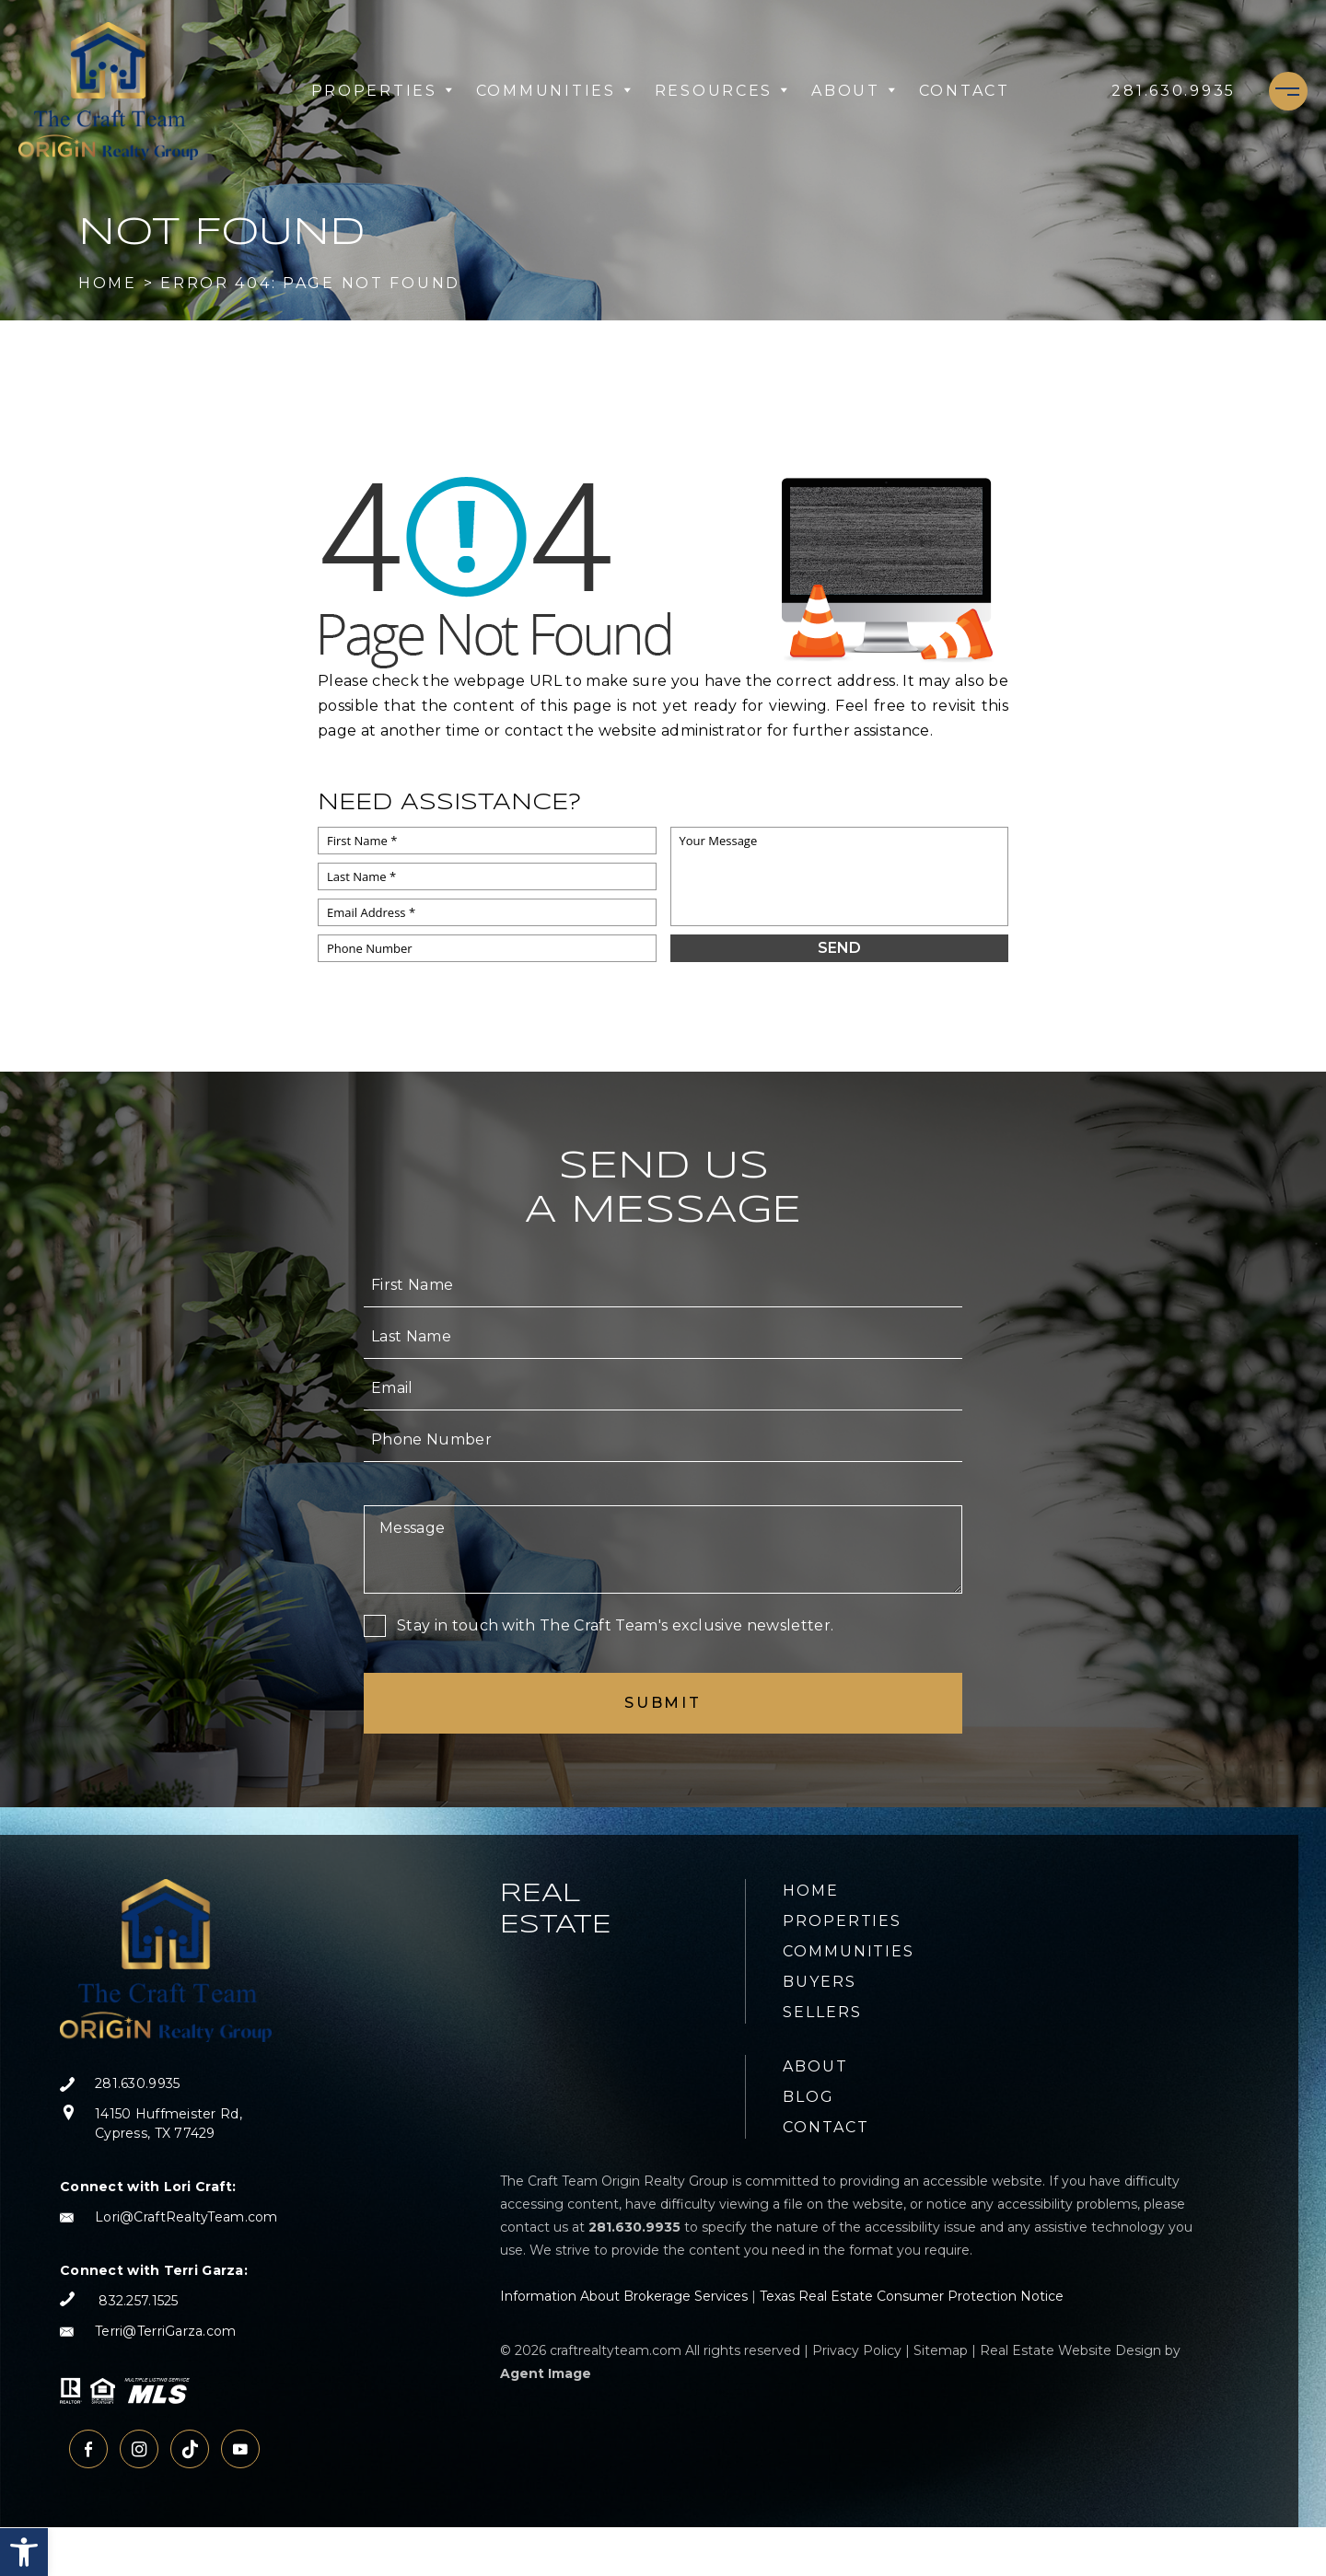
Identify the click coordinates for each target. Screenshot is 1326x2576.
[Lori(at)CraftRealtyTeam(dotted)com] (169, 2217)
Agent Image (545, 2373)
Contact (964, 90)
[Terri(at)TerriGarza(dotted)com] (169, 2331)
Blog (808, 2097)
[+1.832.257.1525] (119, 2300)
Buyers (819, 1981)
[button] (24, 2552)
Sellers (822, 2012)
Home (811, 1890)
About (854, 90)
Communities (554, 90)
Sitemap (940, 2350)
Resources (722, 90)
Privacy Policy (856, 2350)
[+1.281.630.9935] (1173, 91)
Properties (382, 90)
